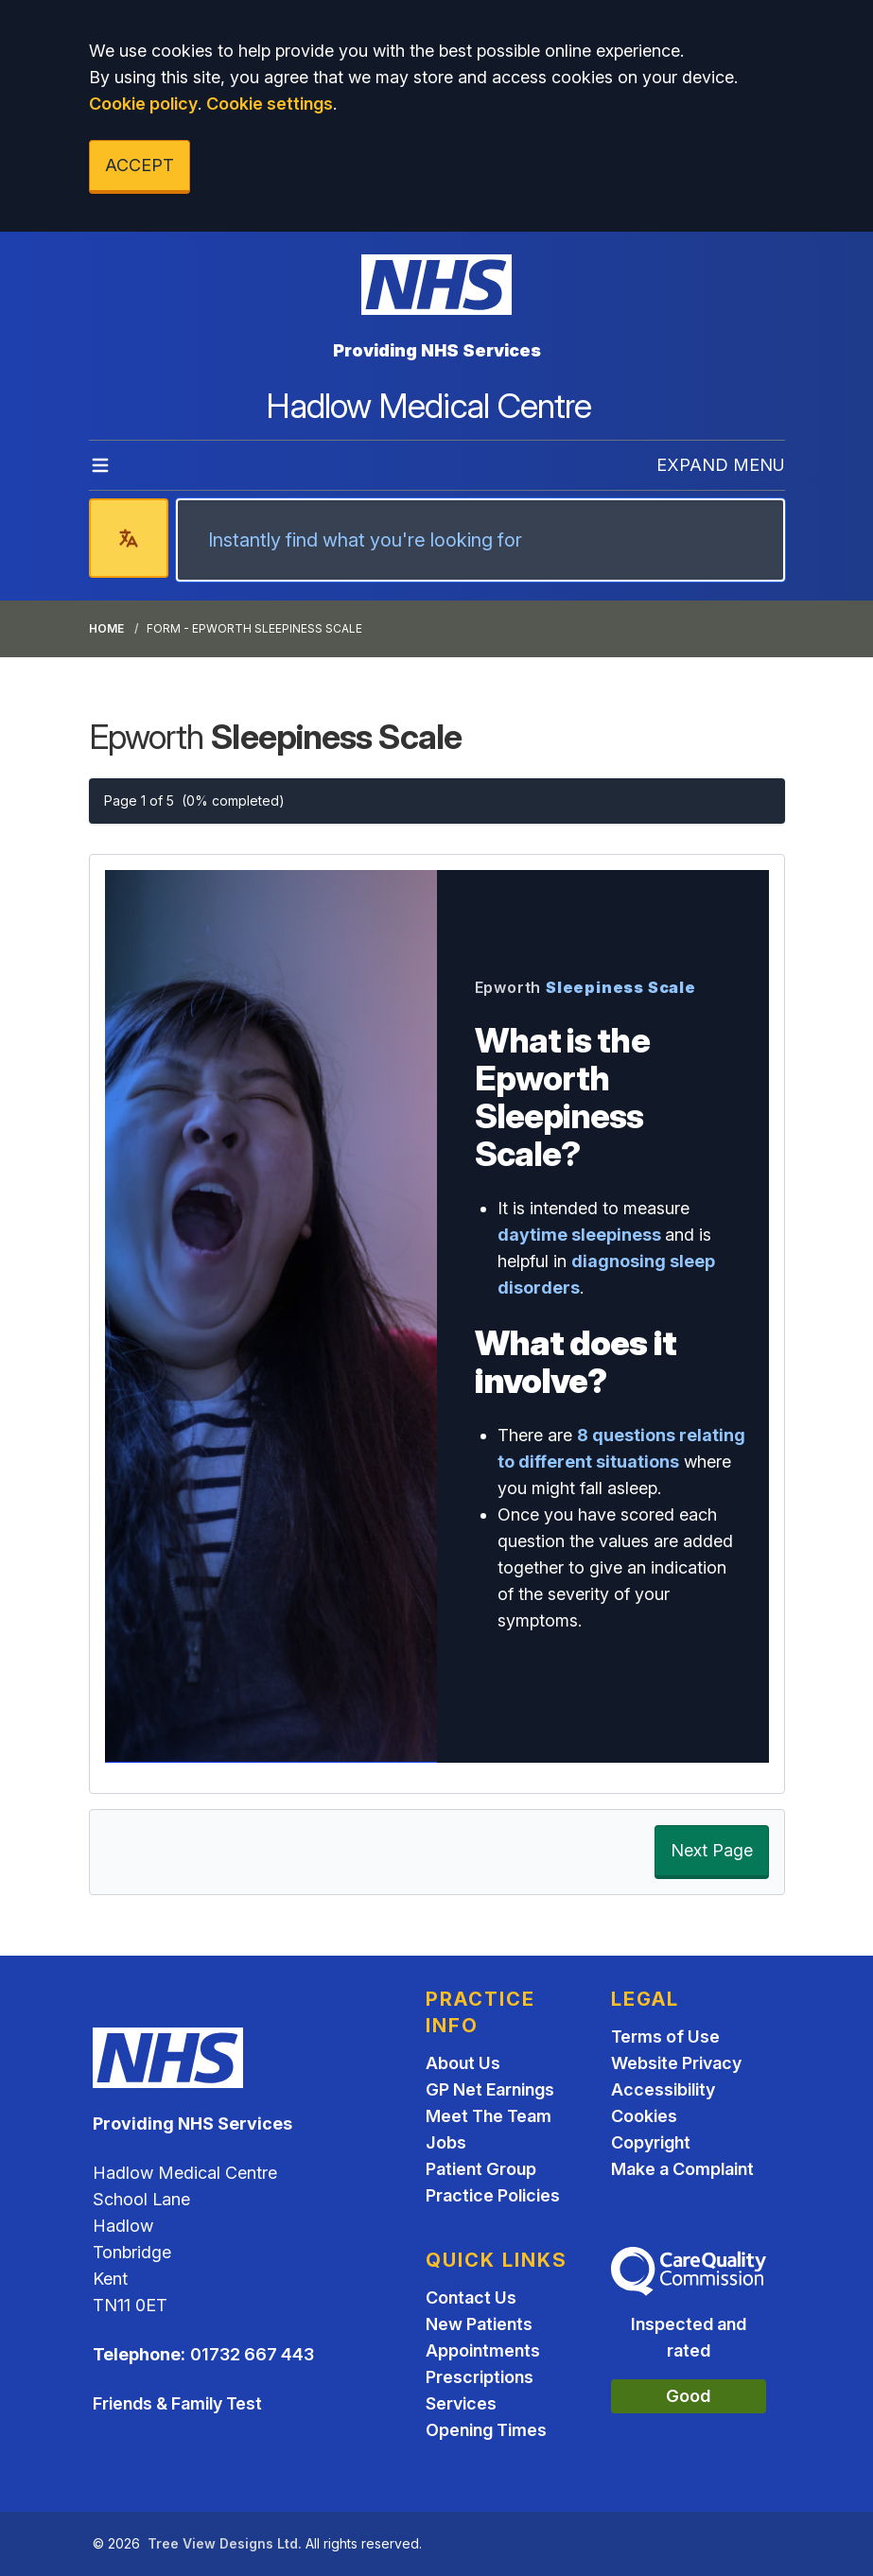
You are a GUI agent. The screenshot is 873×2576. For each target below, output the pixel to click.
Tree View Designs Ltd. (225, 2543)
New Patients (479, 2324)
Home (106, 628)
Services (461, 2403)
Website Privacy (676, 2063)
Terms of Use (665, 2036)
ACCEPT (139, 165)
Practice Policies (493, 2195)
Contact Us (471, 2297)
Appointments (483, 2350)
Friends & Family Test (177, 2403)
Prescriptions (479, 2377)
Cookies (644, 2116)
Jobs (446, 2142)
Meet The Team (488, 2116)
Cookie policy (143, 103)
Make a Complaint (682, 2169)
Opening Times (486, 2430)
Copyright (650, 2142)
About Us (463, 2063)
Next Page (712, 1850)
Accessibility (663, 2089)
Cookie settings (269, 103)
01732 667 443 (252, 2354)
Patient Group (481, 2169)
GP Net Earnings (490, 2089)
